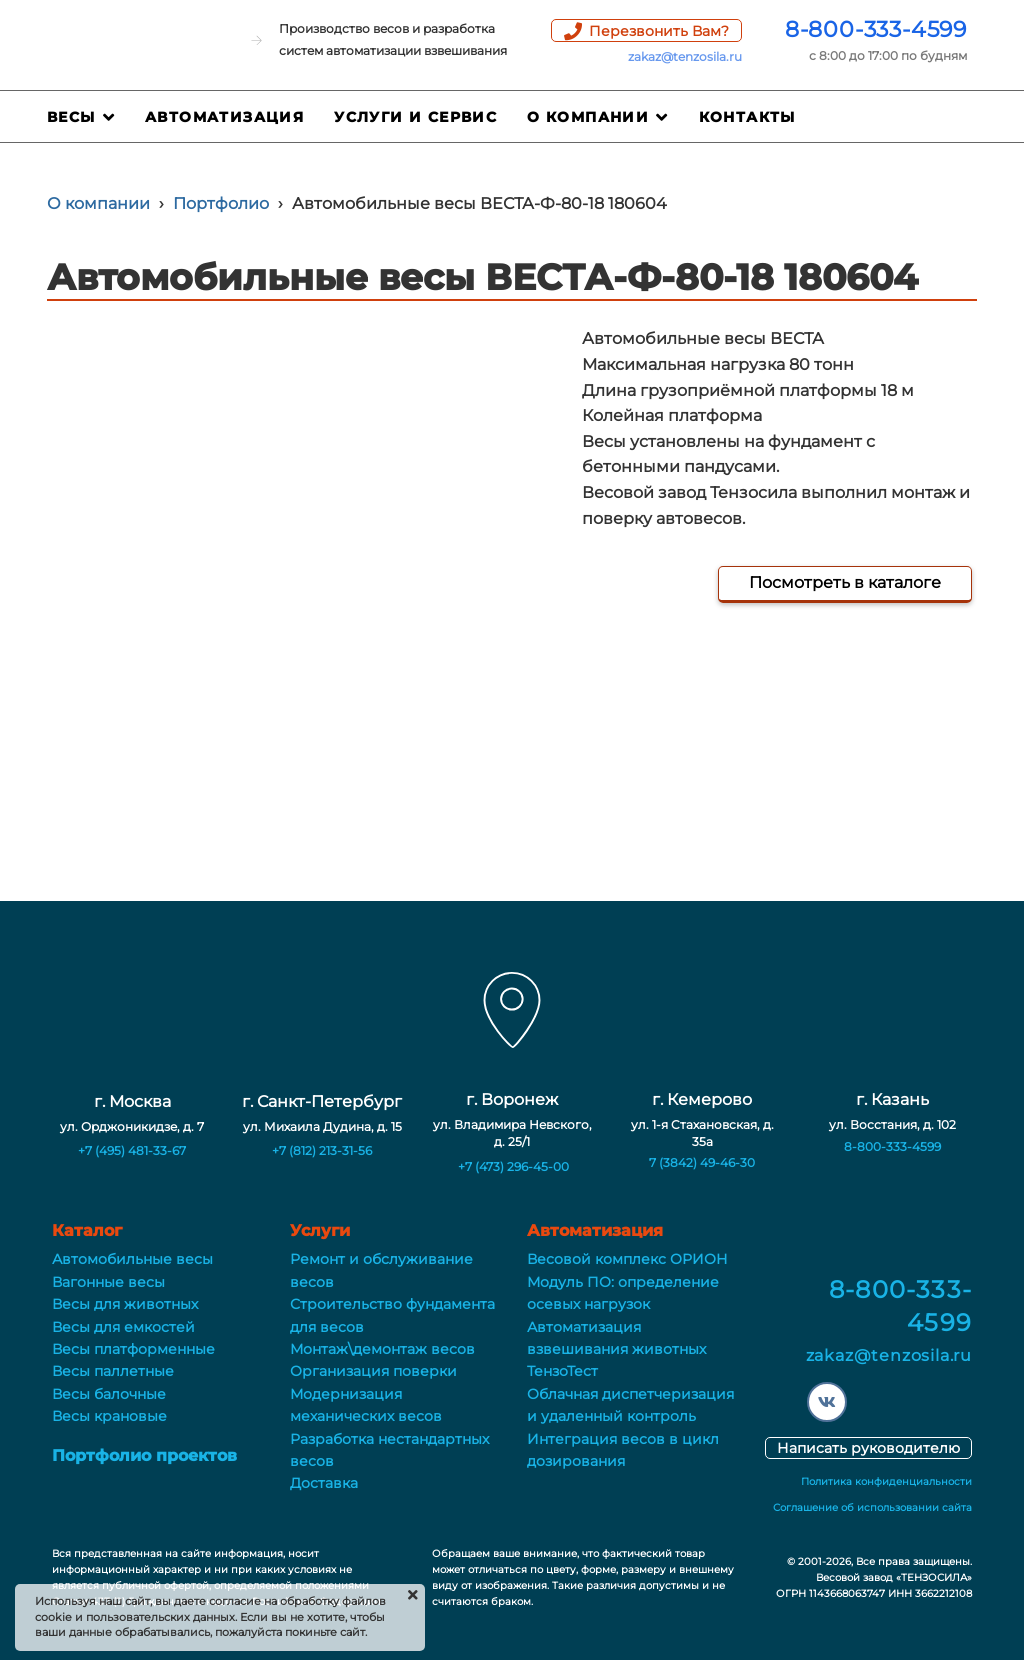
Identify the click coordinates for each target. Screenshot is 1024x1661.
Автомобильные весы (132, 1259)
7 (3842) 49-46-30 (702, 1162)
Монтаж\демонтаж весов (382, 1349)
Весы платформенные (133, 1349)
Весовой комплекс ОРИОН (627, 1259)
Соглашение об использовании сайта (872, 1507)
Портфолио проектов (144, 1455)
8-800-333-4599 (876, 29)
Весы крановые (109, 1416)
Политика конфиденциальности (886, 1481)
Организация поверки (373, 1371)
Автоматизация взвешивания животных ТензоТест (616, 1349)
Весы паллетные (113, 1371)
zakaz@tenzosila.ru (685, 56)
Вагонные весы (108, 1282)
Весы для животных (125, 1304)
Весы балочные (109, 1394)
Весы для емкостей (123, 1327)
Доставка (324, 1483)
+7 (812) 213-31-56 (322, 1150)
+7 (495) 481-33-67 (132, 1150)
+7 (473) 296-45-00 (513, 1166)
